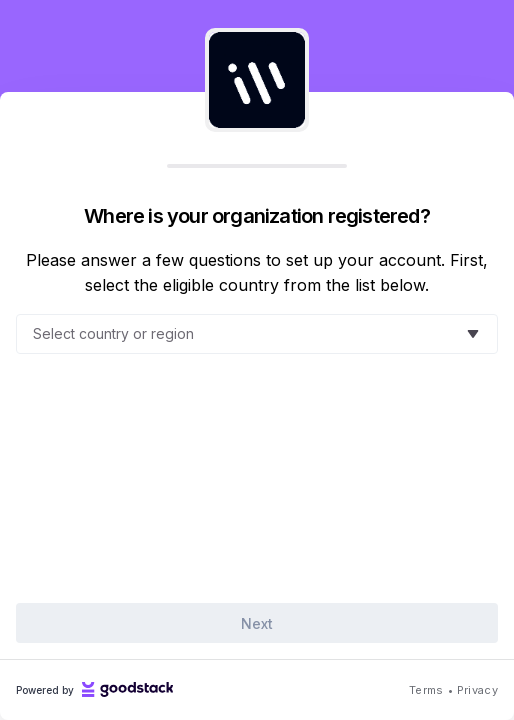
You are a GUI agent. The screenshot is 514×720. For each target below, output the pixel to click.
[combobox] (245, 334)
